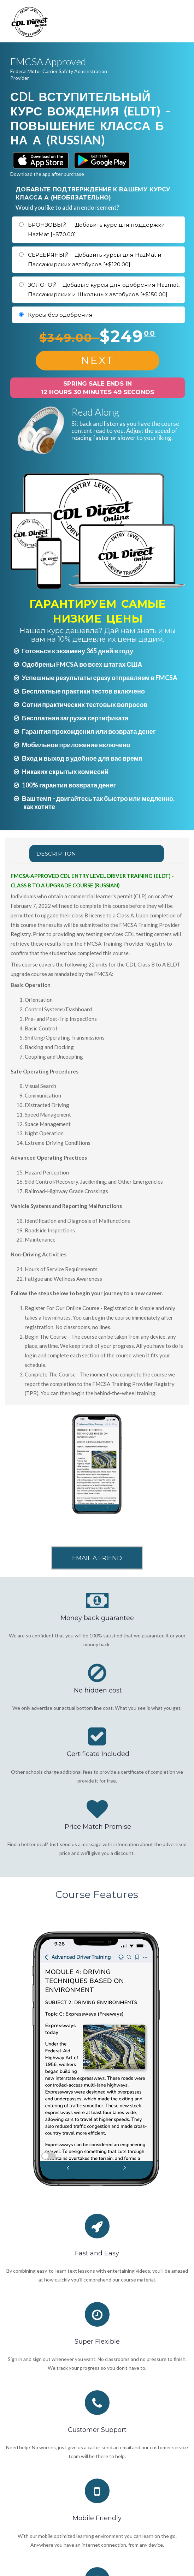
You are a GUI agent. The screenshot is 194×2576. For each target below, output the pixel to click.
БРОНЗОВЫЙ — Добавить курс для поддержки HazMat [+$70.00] (96, 229)
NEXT (97, 360)
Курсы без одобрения (60, 314)
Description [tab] (56, 853)
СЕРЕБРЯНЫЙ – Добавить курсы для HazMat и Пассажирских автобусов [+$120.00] (94, 259)
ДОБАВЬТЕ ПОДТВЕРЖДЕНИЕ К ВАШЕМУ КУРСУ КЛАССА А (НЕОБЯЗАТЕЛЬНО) (93, 193)
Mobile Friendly (97, 2518)
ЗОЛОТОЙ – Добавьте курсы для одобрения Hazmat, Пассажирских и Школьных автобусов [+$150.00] (104, 289)
